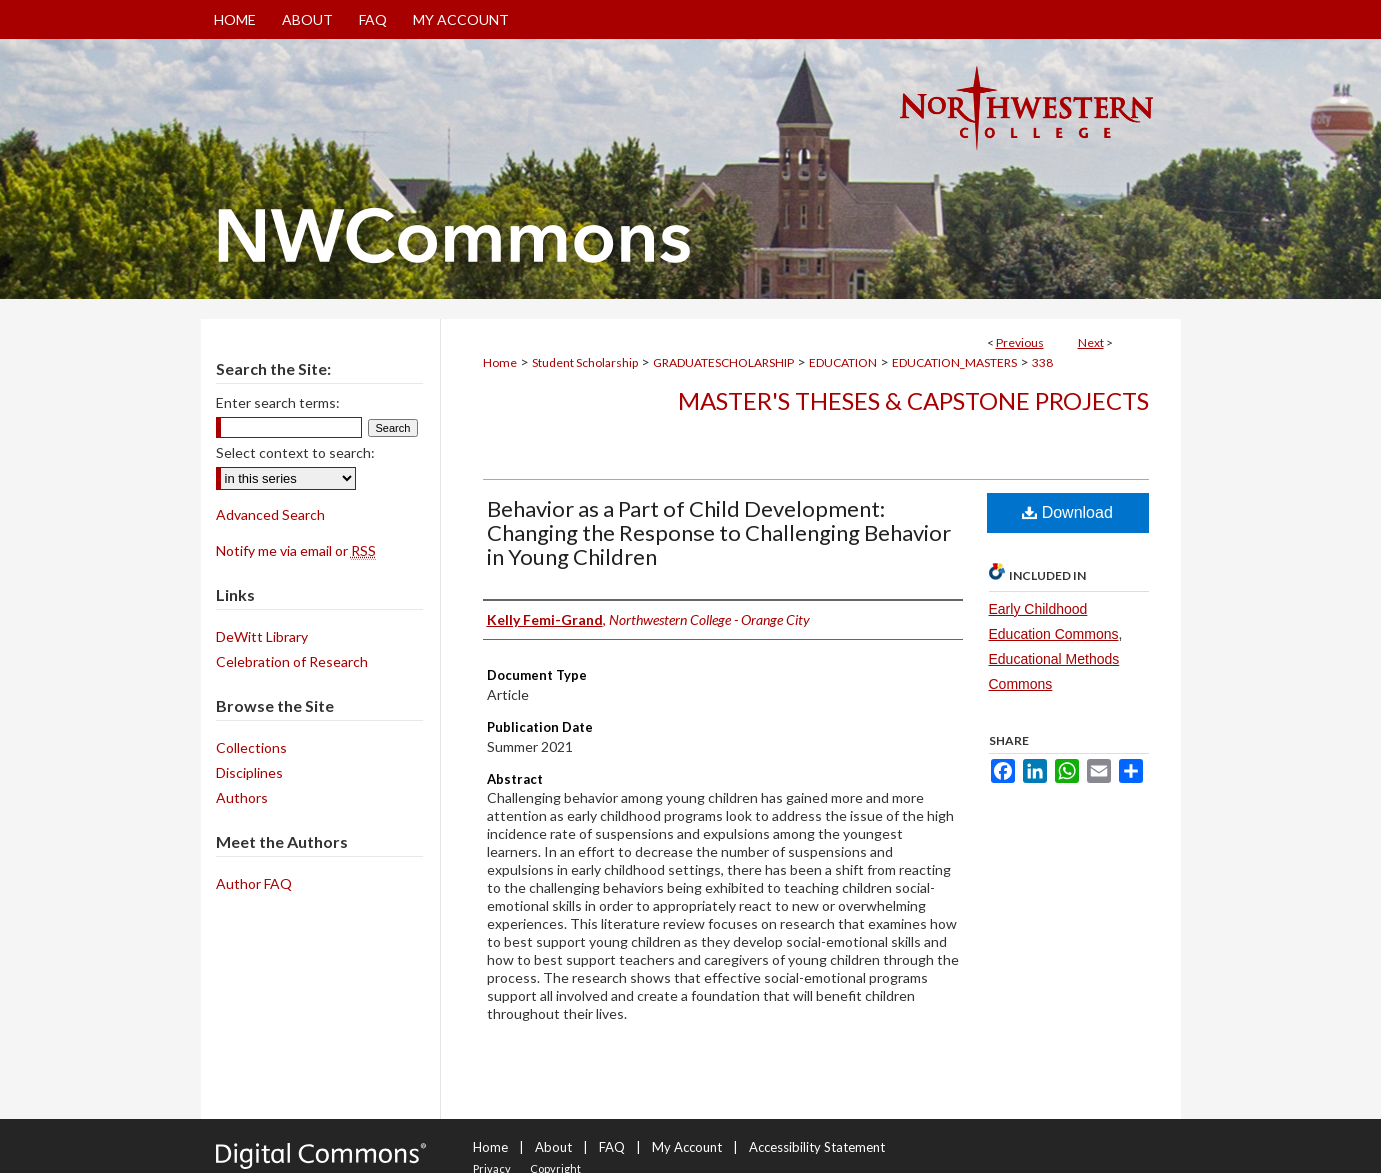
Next (1091, 342)
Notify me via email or (296, 550)
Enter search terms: (278, 402)
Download (1067, 512)
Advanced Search (270, 514)
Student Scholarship (585, 362)
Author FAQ (254, 883)
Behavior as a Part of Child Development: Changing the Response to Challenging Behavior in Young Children (719, 532)
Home (500, 362)
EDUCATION (843, 362)
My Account (687, 1147)
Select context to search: (295, 452)
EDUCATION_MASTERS (954, 362)
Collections (251, 747)
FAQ (612, 1147)
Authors (242, 797)
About (553, 1147)
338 (1042, 362)
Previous (1020, 342)
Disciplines (249, 772)
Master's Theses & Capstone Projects (913, 400)
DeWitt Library (262, 636)
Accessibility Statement (817, 1147)
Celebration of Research (292, 661)
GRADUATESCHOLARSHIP (723, 362)
